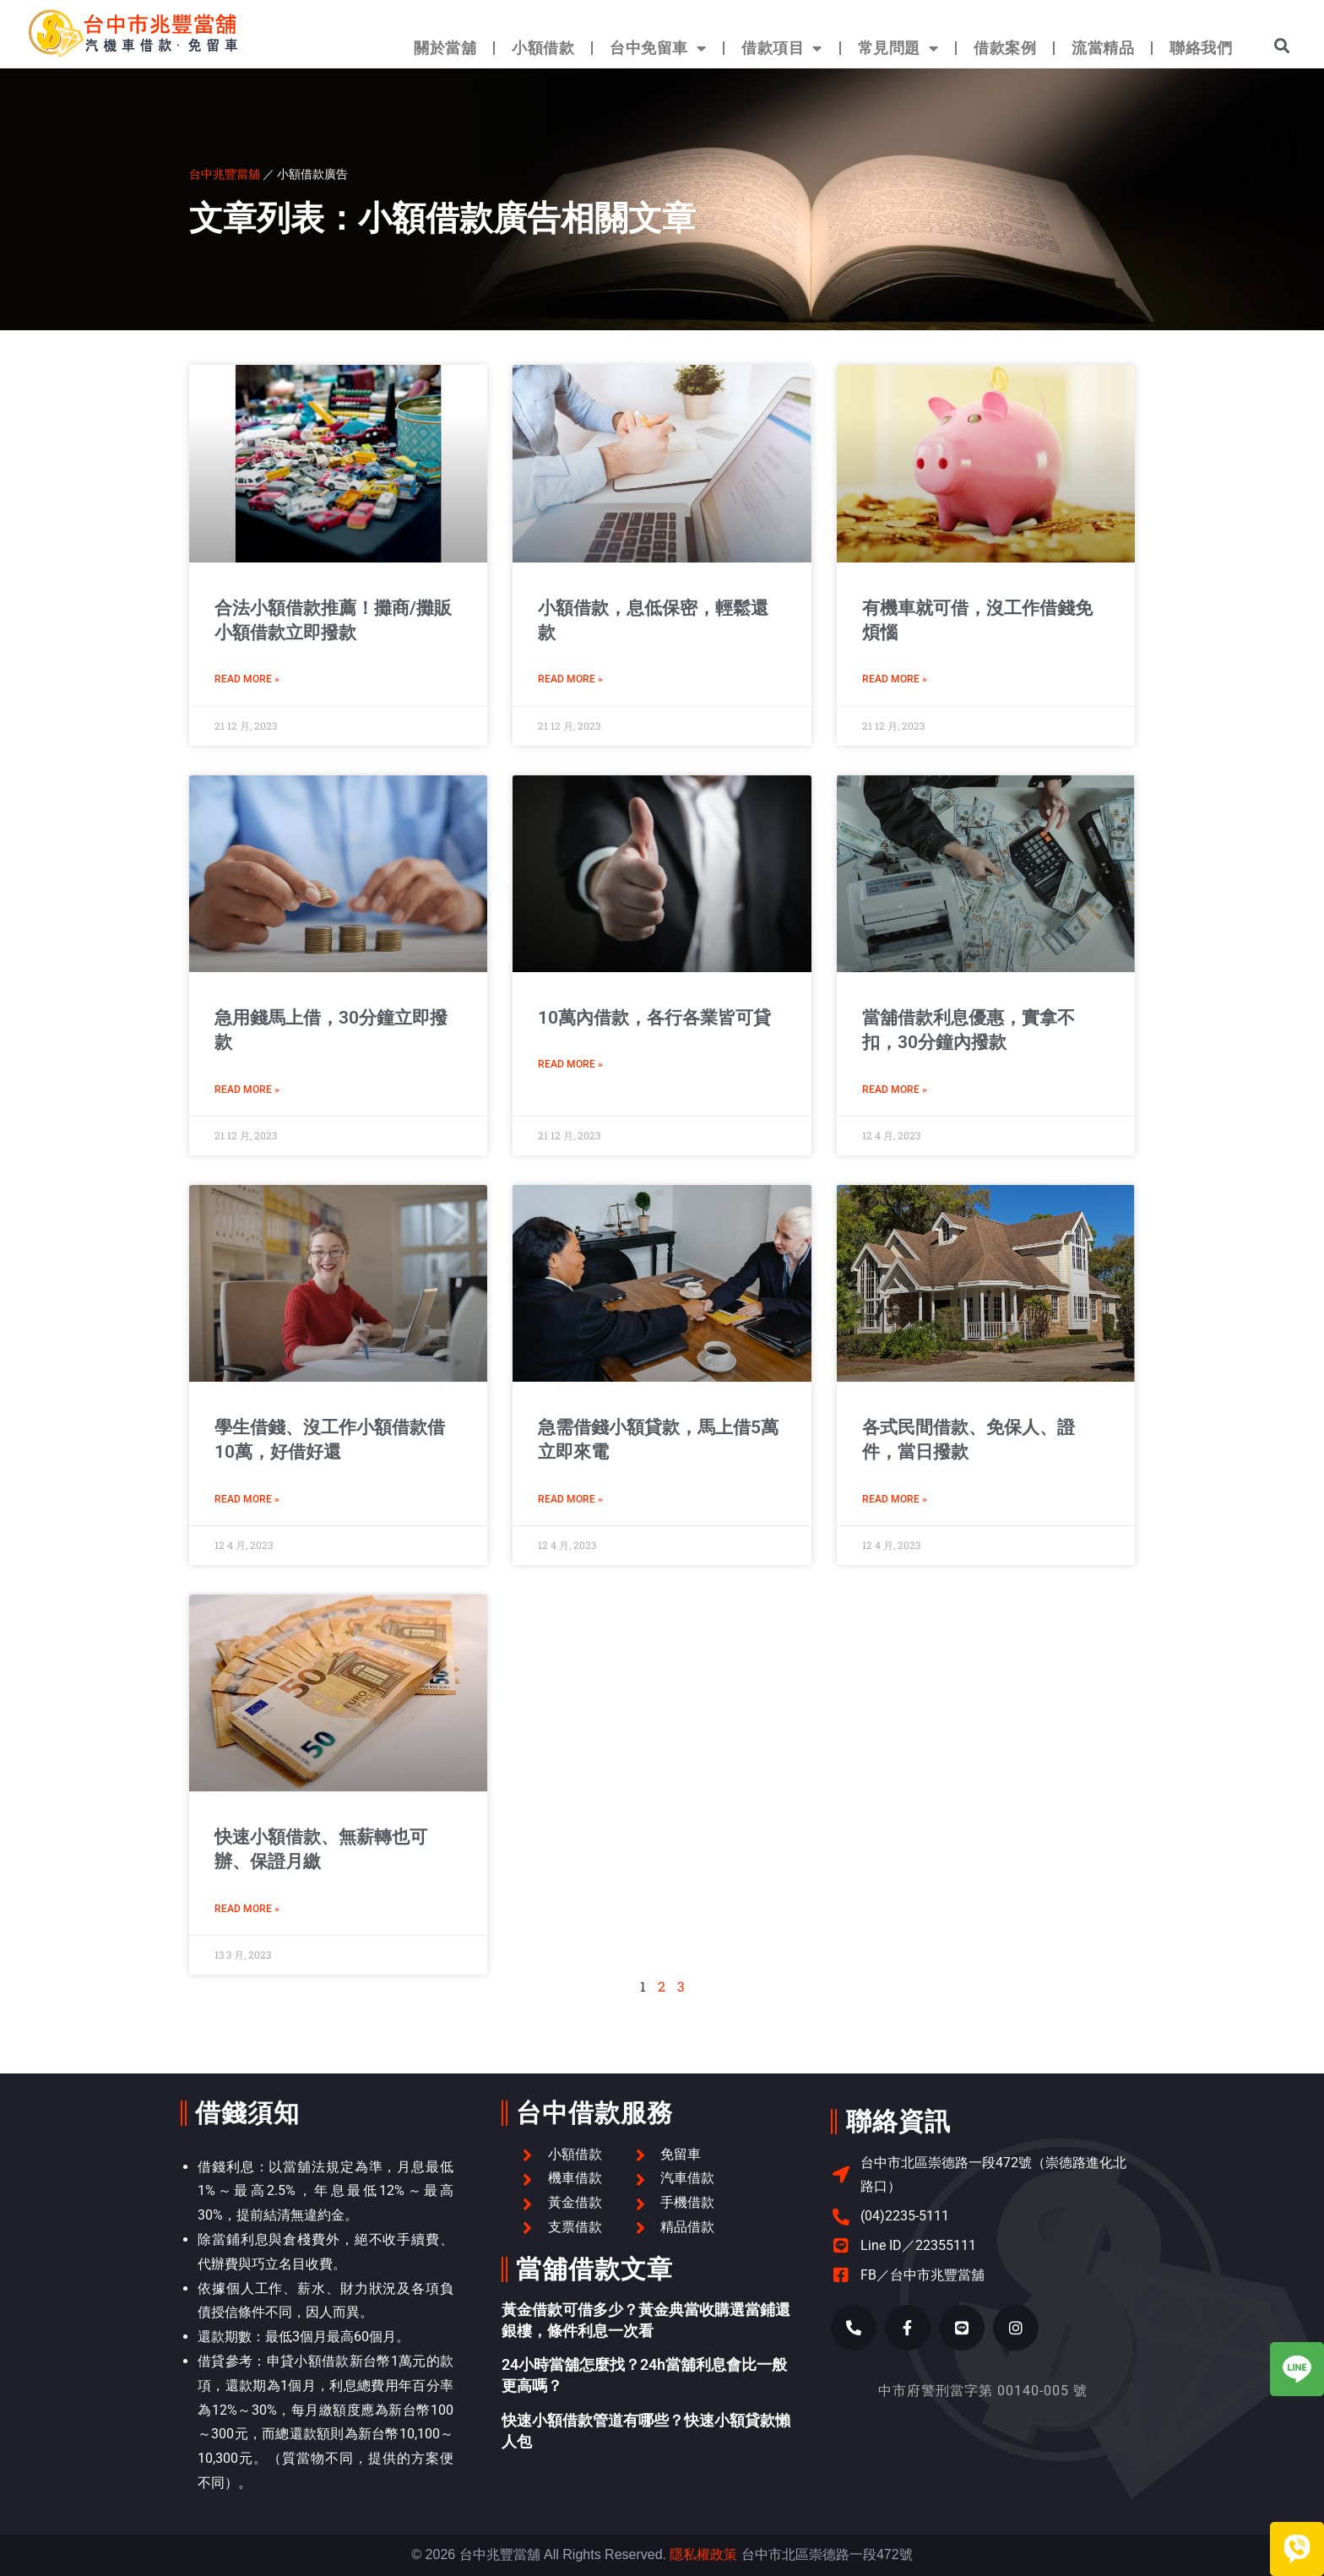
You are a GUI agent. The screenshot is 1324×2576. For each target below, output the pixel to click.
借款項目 (781, 48)
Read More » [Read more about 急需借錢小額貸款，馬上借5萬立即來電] (570, 1499)
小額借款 (543, 48)
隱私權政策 (703, 2554)
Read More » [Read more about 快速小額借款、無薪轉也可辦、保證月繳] (246, 1909)
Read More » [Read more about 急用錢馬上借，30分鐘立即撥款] (246, 1089)
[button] (1282, 45)
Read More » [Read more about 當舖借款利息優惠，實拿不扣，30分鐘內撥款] (894, 1089)
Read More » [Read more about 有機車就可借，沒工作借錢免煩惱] (894, 679)
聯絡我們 (1200, 48)
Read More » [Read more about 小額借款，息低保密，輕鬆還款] (570, 679)
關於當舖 (445, 48)
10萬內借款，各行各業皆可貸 (654, 1018)
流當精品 (1103, 48)
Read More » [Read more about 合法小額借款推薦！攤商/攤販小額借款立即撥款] (246, 679)
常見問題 (898, 48)
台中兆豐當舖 (224, 174)
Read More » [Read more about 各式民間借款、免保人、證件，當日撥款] (894, 1499)
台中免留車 (658, 48)
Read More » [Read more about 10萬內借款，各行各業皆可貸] (570, 1064)
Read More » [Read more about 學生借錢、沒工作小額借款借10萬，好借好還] (246, 1499)
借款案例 (1005, 48)
